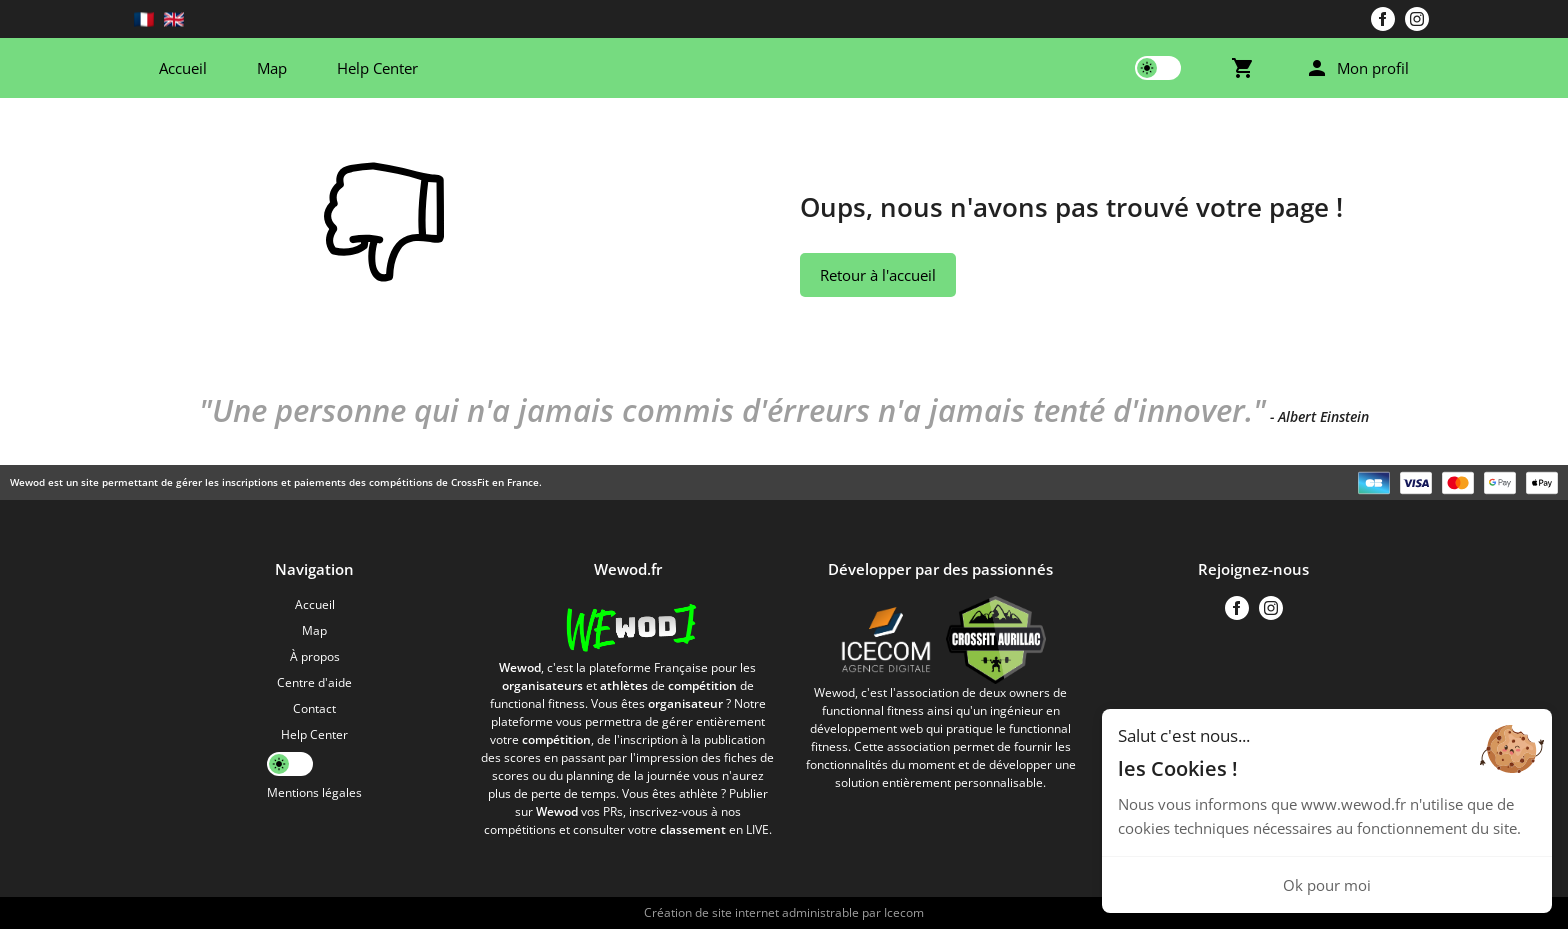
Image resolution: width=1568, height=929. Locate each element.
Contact (314, 708)
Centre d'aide (314, 682)
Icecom (904, 912)
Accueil (183, 68)
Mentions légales (314, 792)
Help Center (377, 68)
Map (272, 68)
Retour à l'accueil (878, 275)
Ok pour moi (1327, 885)
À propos (315, 656)
